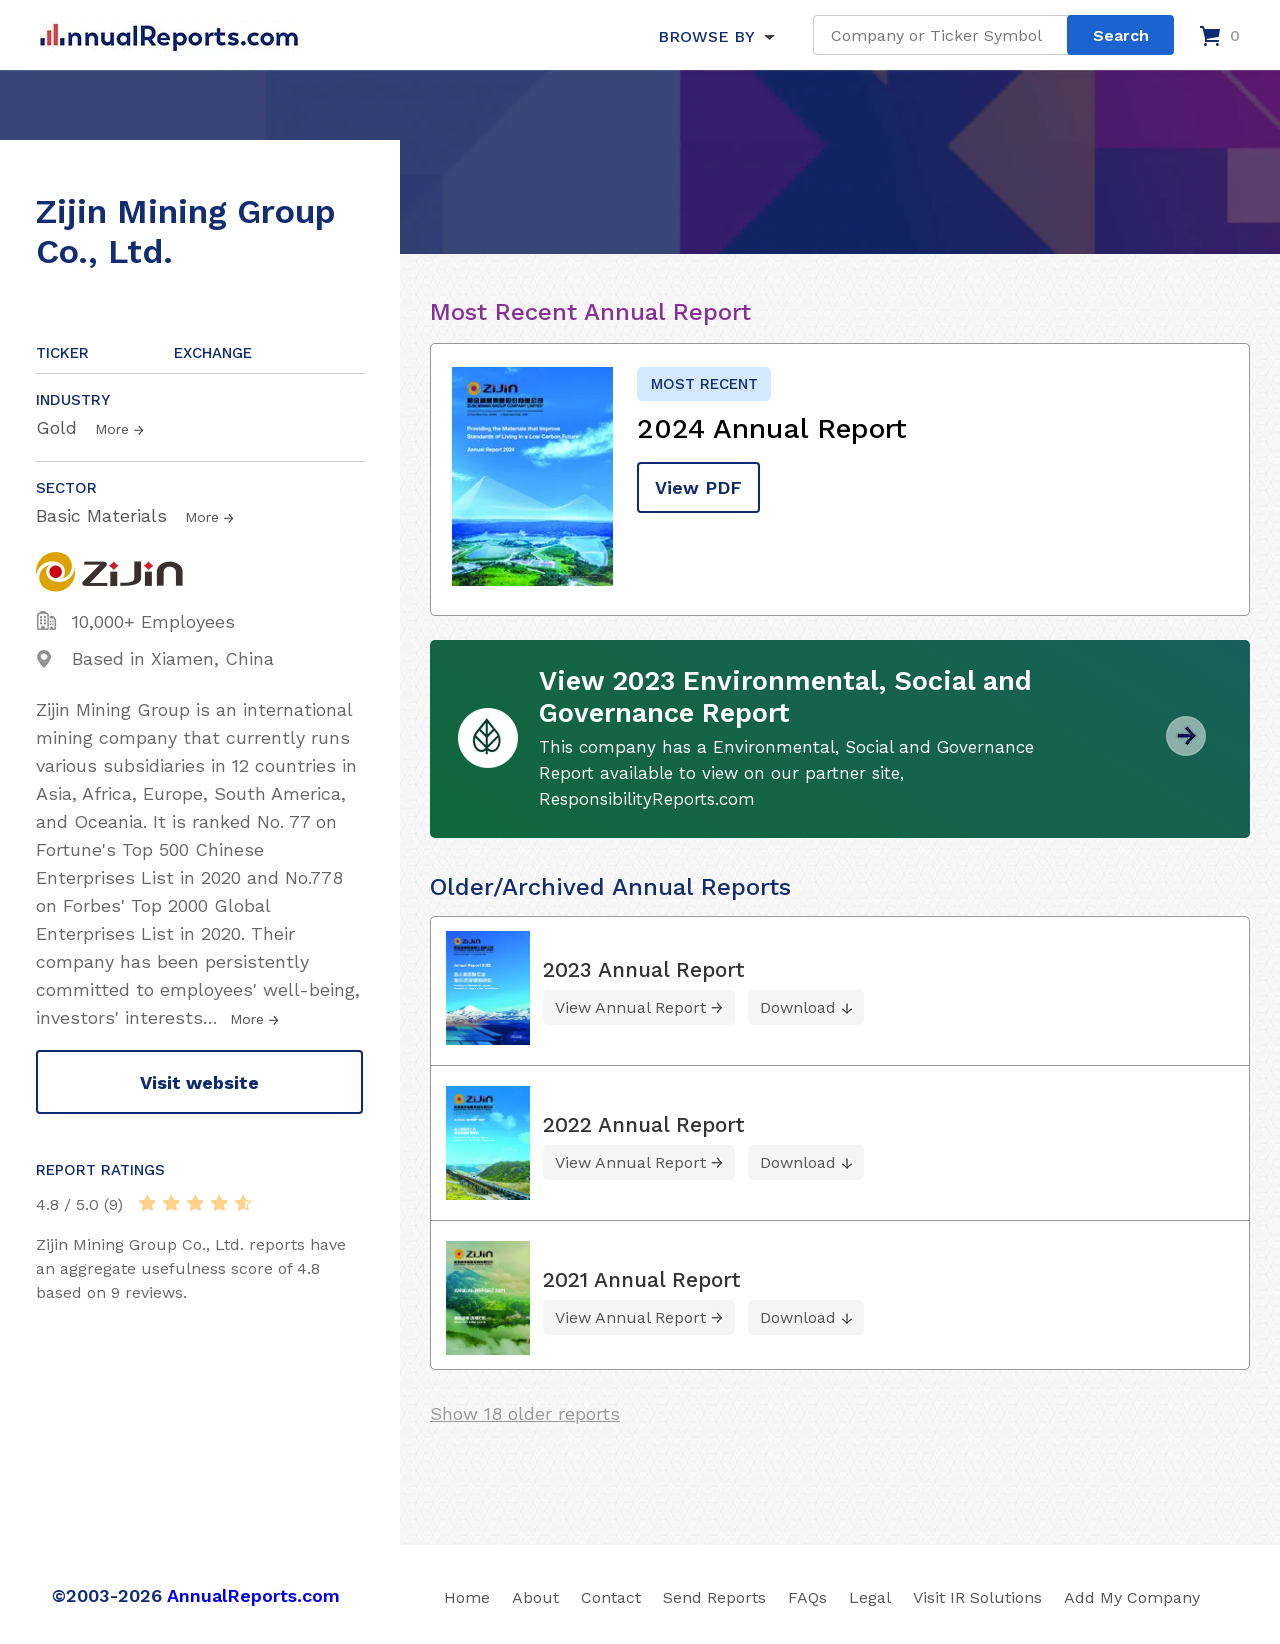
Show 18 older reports (525, 1413)
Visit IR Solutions (977, 1597)
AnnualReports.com (253, 1595)
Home (467, 1597)
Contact (611, 1597)
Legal (870, 1597)
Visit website (199, 1082)
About (535, 1597)
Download (798, 1007)
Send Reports (714, 1597)
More (112, 429)
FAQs (807, 1597)
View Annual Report (630, 1007)
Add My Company (1132, 1597)
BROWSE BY (706, 36)
